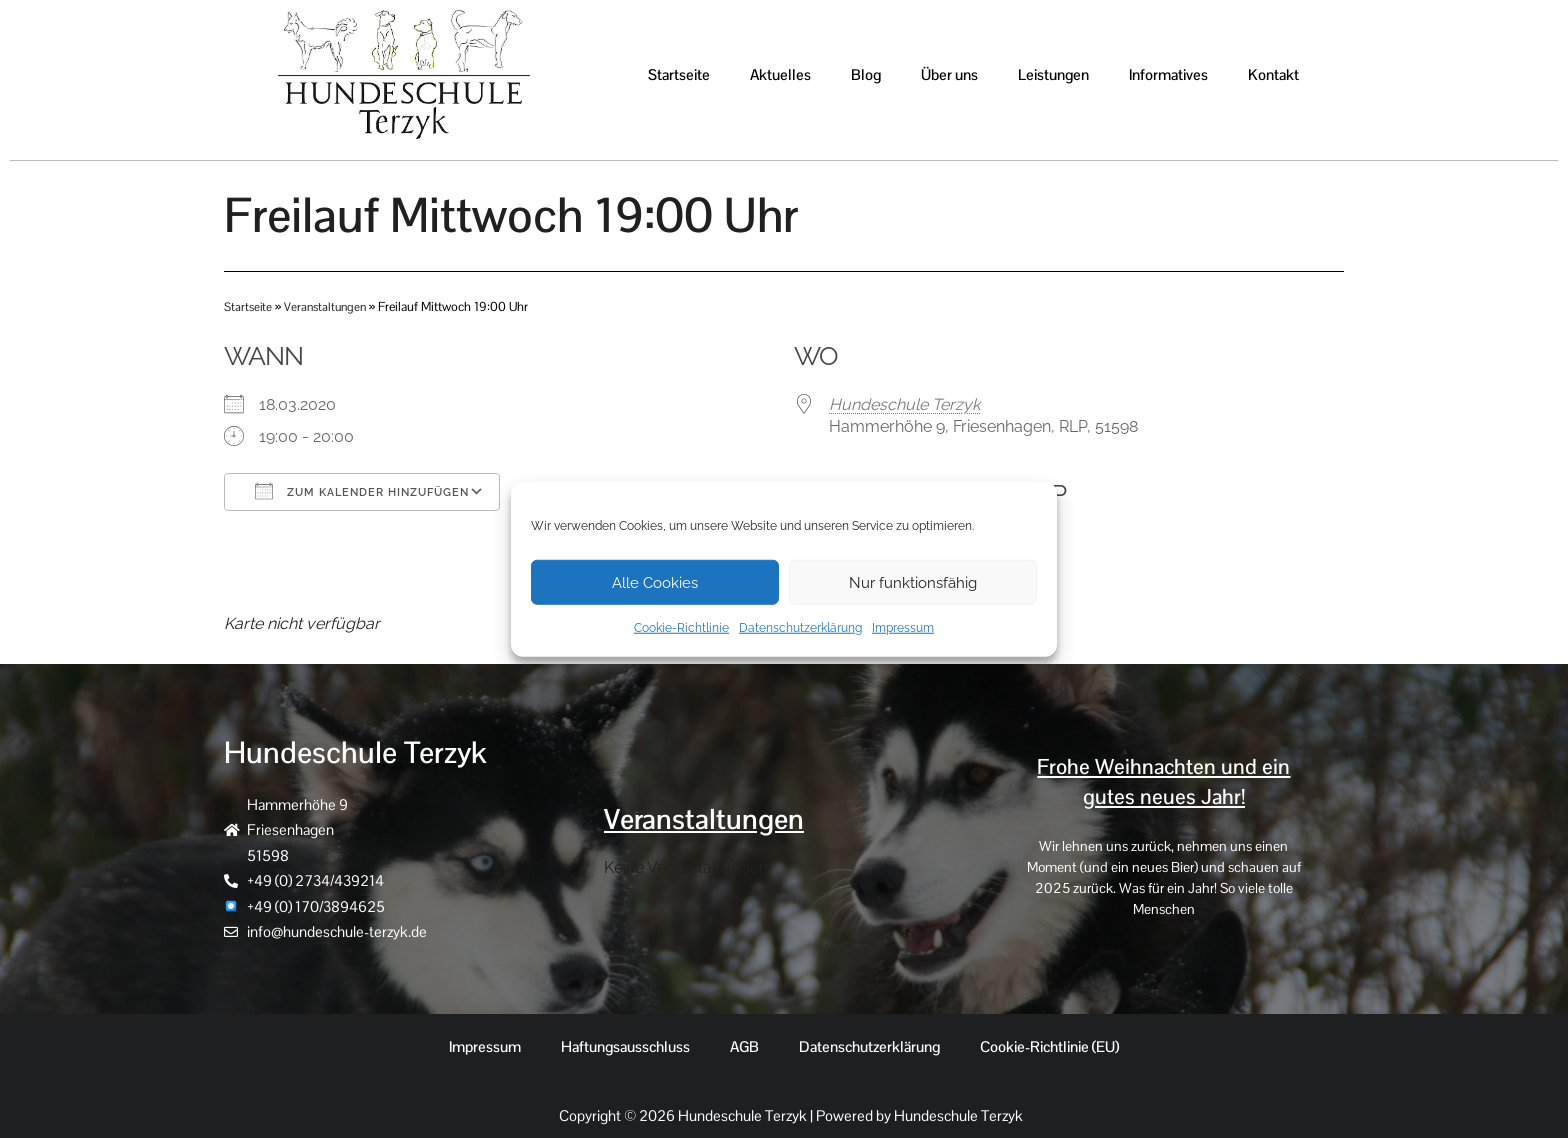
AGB (744, 1046)
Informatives (1168, 74)
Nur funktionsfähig (913, 582)
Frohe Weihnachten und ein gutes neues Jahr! (1164, 781)
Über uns (949, 74)
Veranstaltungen (330, 306)
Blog (866, 74)
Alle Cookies (655, 582)
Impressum (903, 628)
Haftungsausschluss (625, 1046)
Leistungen (1053, 74)
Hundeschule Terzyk (904, 404)
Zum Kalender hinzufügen (362, 491)
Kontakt (1273, 74)
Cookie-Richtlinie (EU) (1049, 1046)
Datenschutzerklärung (800, 628)
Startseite (679, 74)
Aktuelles (780, 74)
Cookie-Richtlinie (681, 628)
